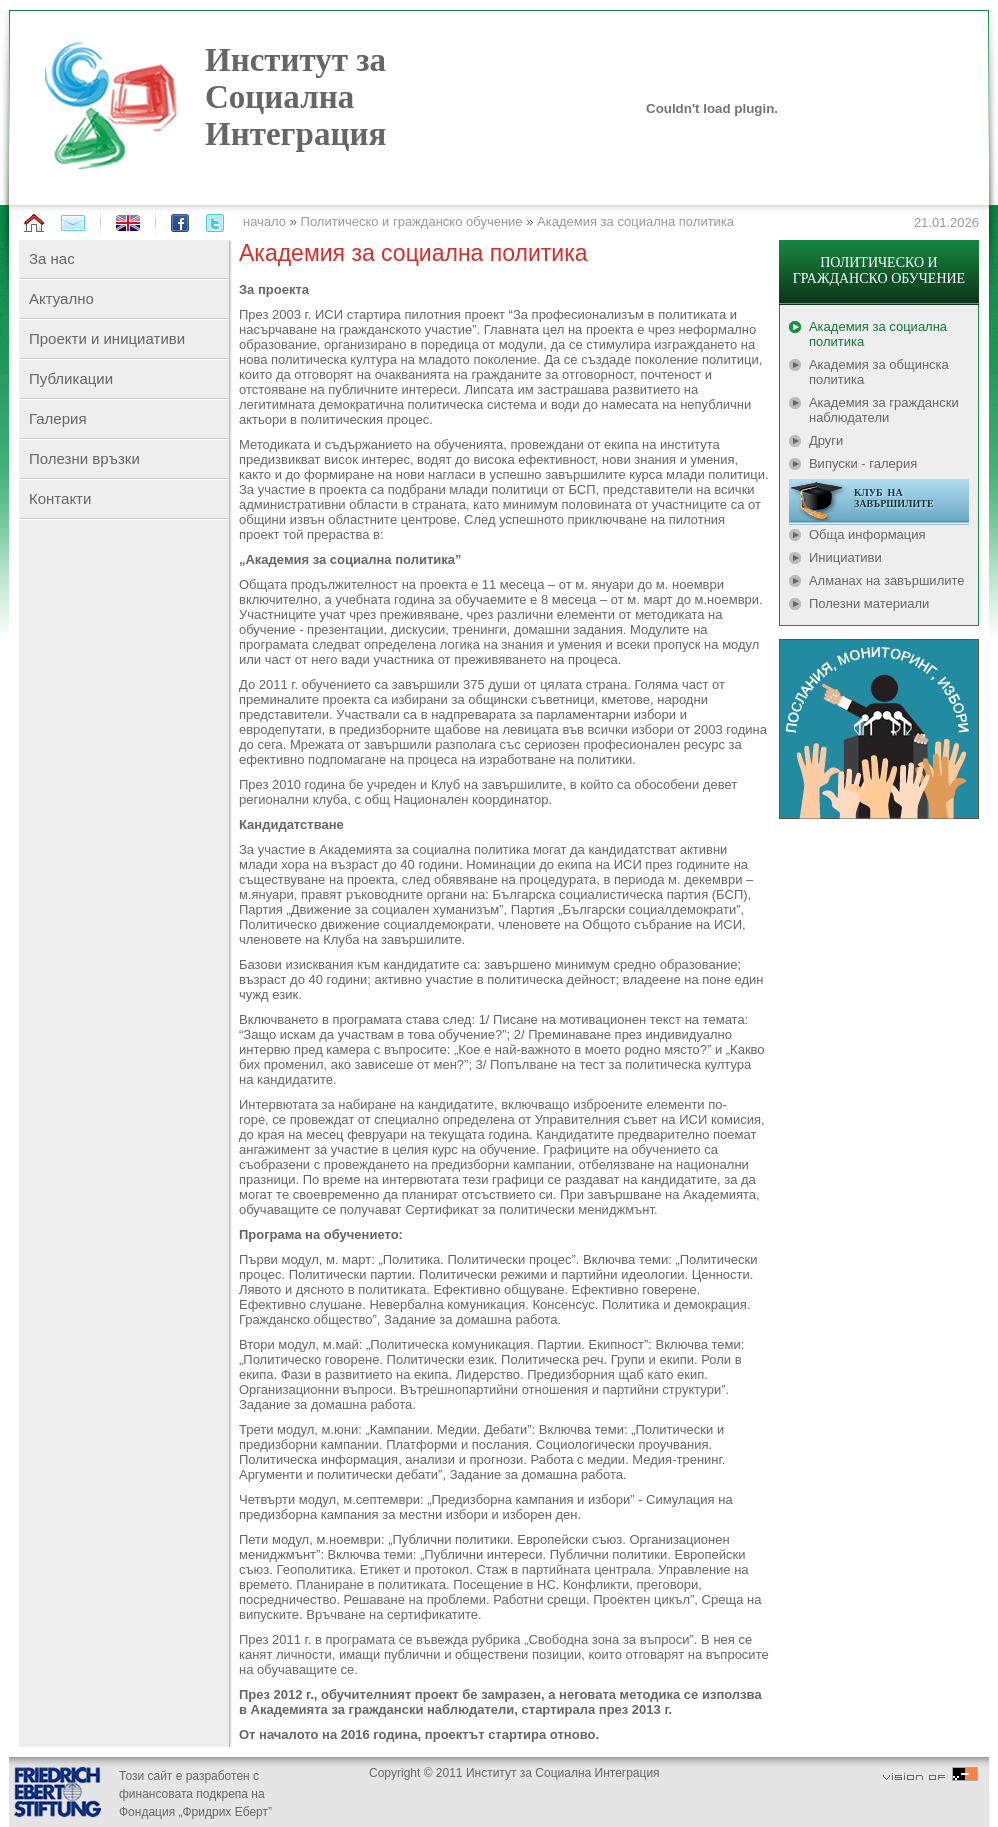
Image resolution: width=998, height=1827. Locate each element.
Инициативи (845, 557)
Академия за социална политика (635, 221)
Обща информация (867, 534)
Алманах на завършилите (887, 580)
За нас (52, 258)
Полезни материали (869, 603)
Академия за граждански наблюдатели (884, 410)
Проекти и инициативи (107, 338)
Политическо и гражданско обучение (412, 221)
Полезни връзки (84, 458)
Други (826, 440)
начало (264, 221)
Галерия (58, 418)
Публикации (71, 378)
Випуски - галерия (863, 463)
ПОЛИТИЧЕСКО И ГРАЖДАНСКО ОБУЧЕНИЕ (879, 270)
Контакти (60, 498)
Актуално (61, 298)
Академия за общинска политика (879, 372)
